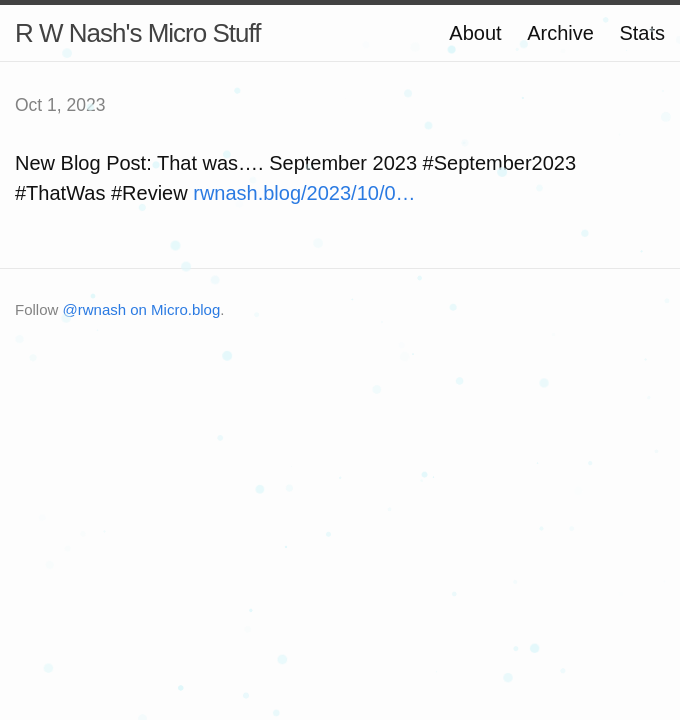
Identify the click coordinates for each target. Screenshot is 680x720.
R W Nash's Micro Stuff (137, 33)
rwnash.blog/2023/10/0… (304, 193)
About (475, 33)
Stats (642, 33)
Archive (560, 33)
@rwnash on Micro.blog (142, 309)
